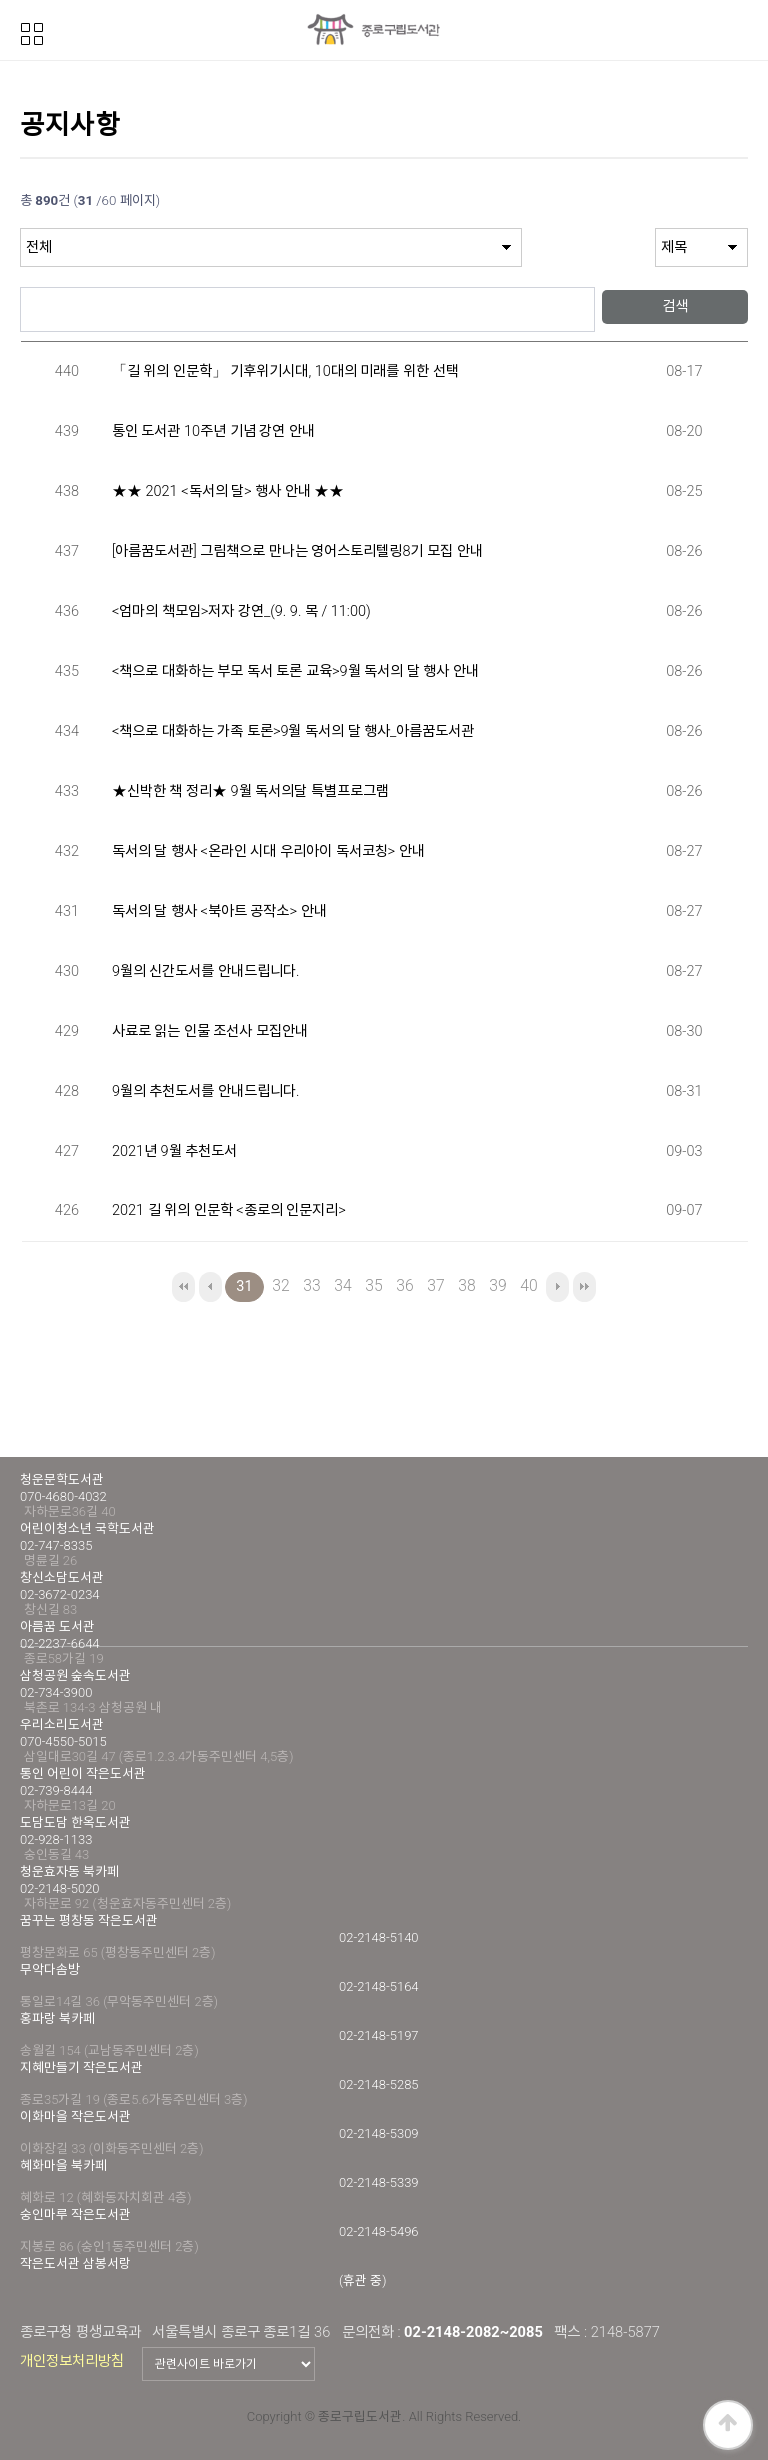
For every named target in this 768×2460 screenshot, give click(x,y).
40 (526, 1283)
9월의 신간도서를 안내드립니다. (206, 971)
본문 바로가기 (0, 0)
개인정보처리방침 (72, 2361)
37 (433, 1283)
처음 (183, 1287)
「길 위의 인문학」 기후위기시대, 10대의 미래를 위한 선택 (285, 371)
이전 (210, 1287)
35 (371, 1283)
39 (495, 1283)
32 (278, 1283)
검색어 (20, 277)
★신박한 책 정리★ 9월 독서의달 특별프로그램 (250, 791)
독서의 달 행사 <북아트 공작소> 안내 (219, 911)
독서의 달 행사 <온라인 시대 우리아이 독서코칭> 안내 (268, 851)
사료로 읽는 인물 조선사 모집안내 (210, 1031)
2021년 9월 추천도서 (174, 1151)
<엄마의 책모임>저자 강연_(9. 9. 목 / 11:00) (241, 611)
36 (402, 1283)
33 (309, 1283)
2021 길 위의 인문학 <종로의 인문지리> (229, 1210)
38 (464, 1283)
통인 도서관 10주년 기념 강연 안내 (213, 431)
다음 (557, 1287)
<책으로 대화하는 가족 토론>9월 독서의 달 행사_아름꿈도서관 (293, 731)
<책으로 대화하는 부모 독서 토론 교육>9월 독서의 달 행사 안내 (295, 671)
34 (340, 1283)
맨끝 (584, 1287)
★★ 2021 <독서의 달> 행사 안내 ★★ (228, 491)
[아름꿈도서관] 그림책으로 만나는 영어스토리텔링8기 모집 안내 (297, 551)
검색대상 (20, 228)
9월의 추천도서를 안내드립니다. (206, 1091)
